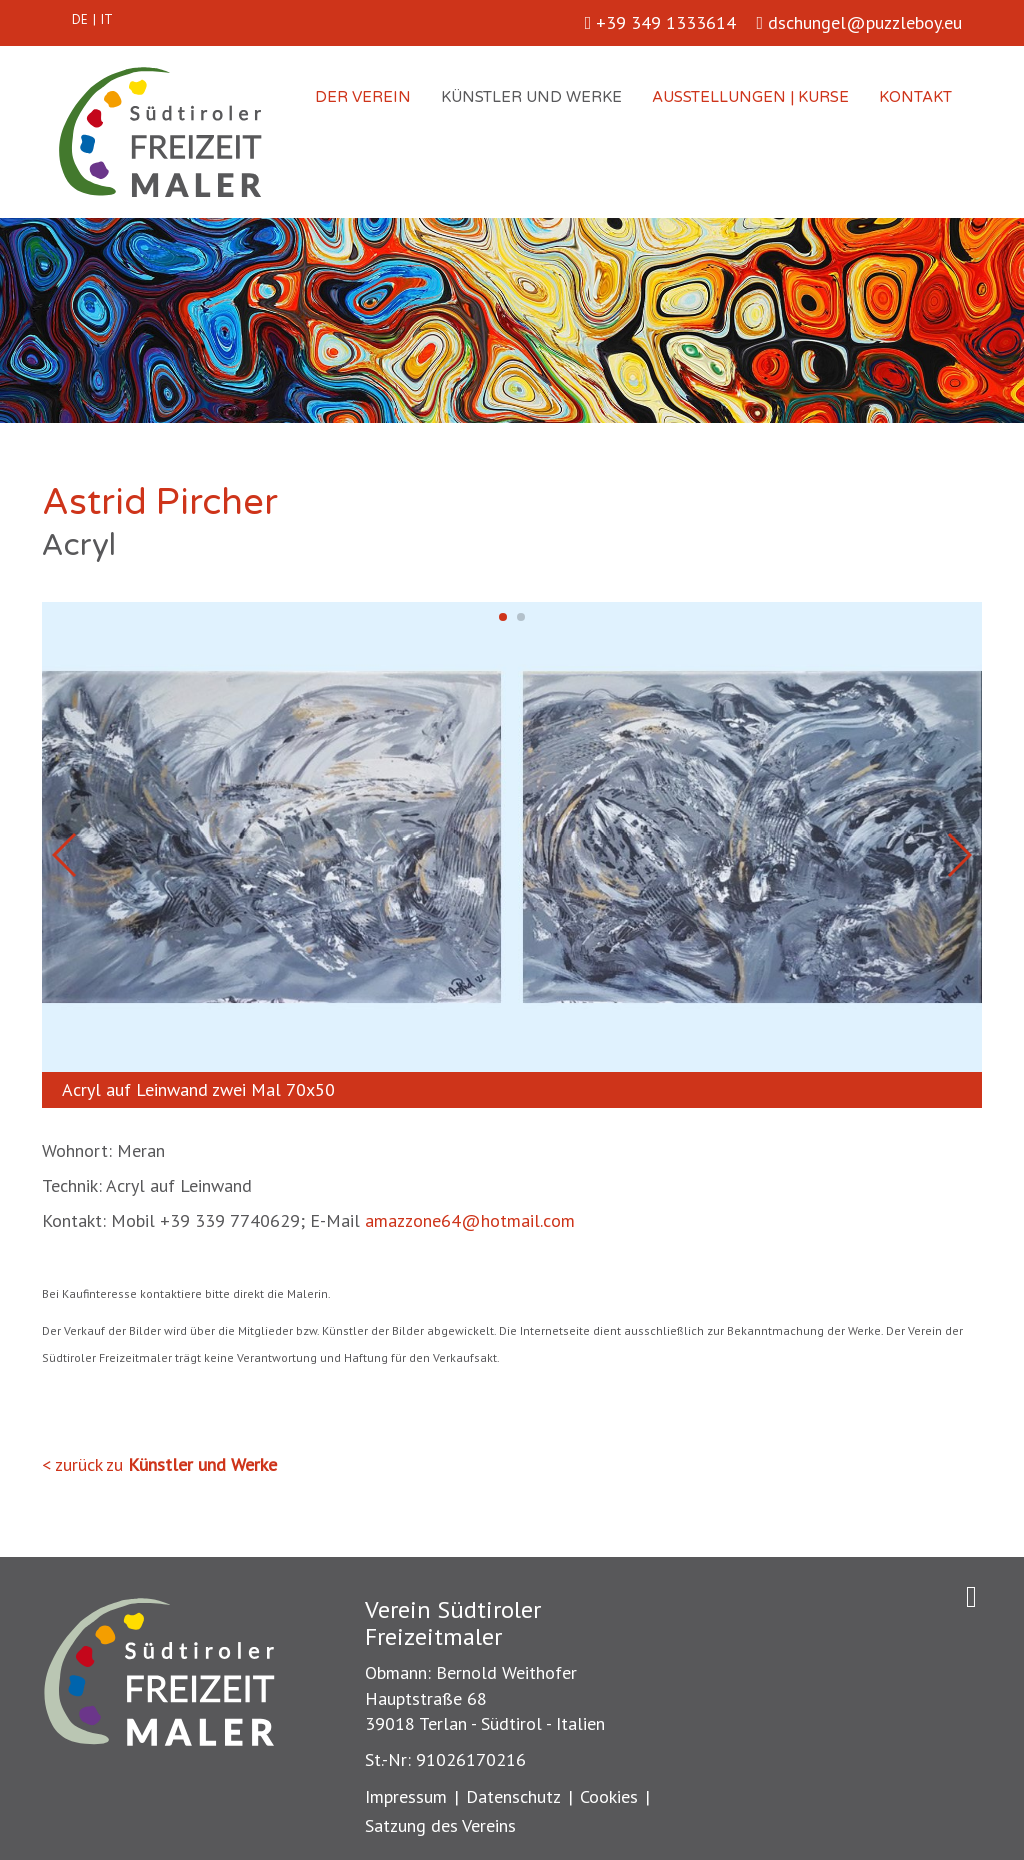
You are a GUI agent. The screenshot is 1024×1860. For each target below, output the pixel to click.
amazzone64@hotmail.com (470, 1220)
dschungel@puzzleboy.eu (859, 22)
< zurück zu (159, 1464)
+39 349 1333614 (661, 22)
